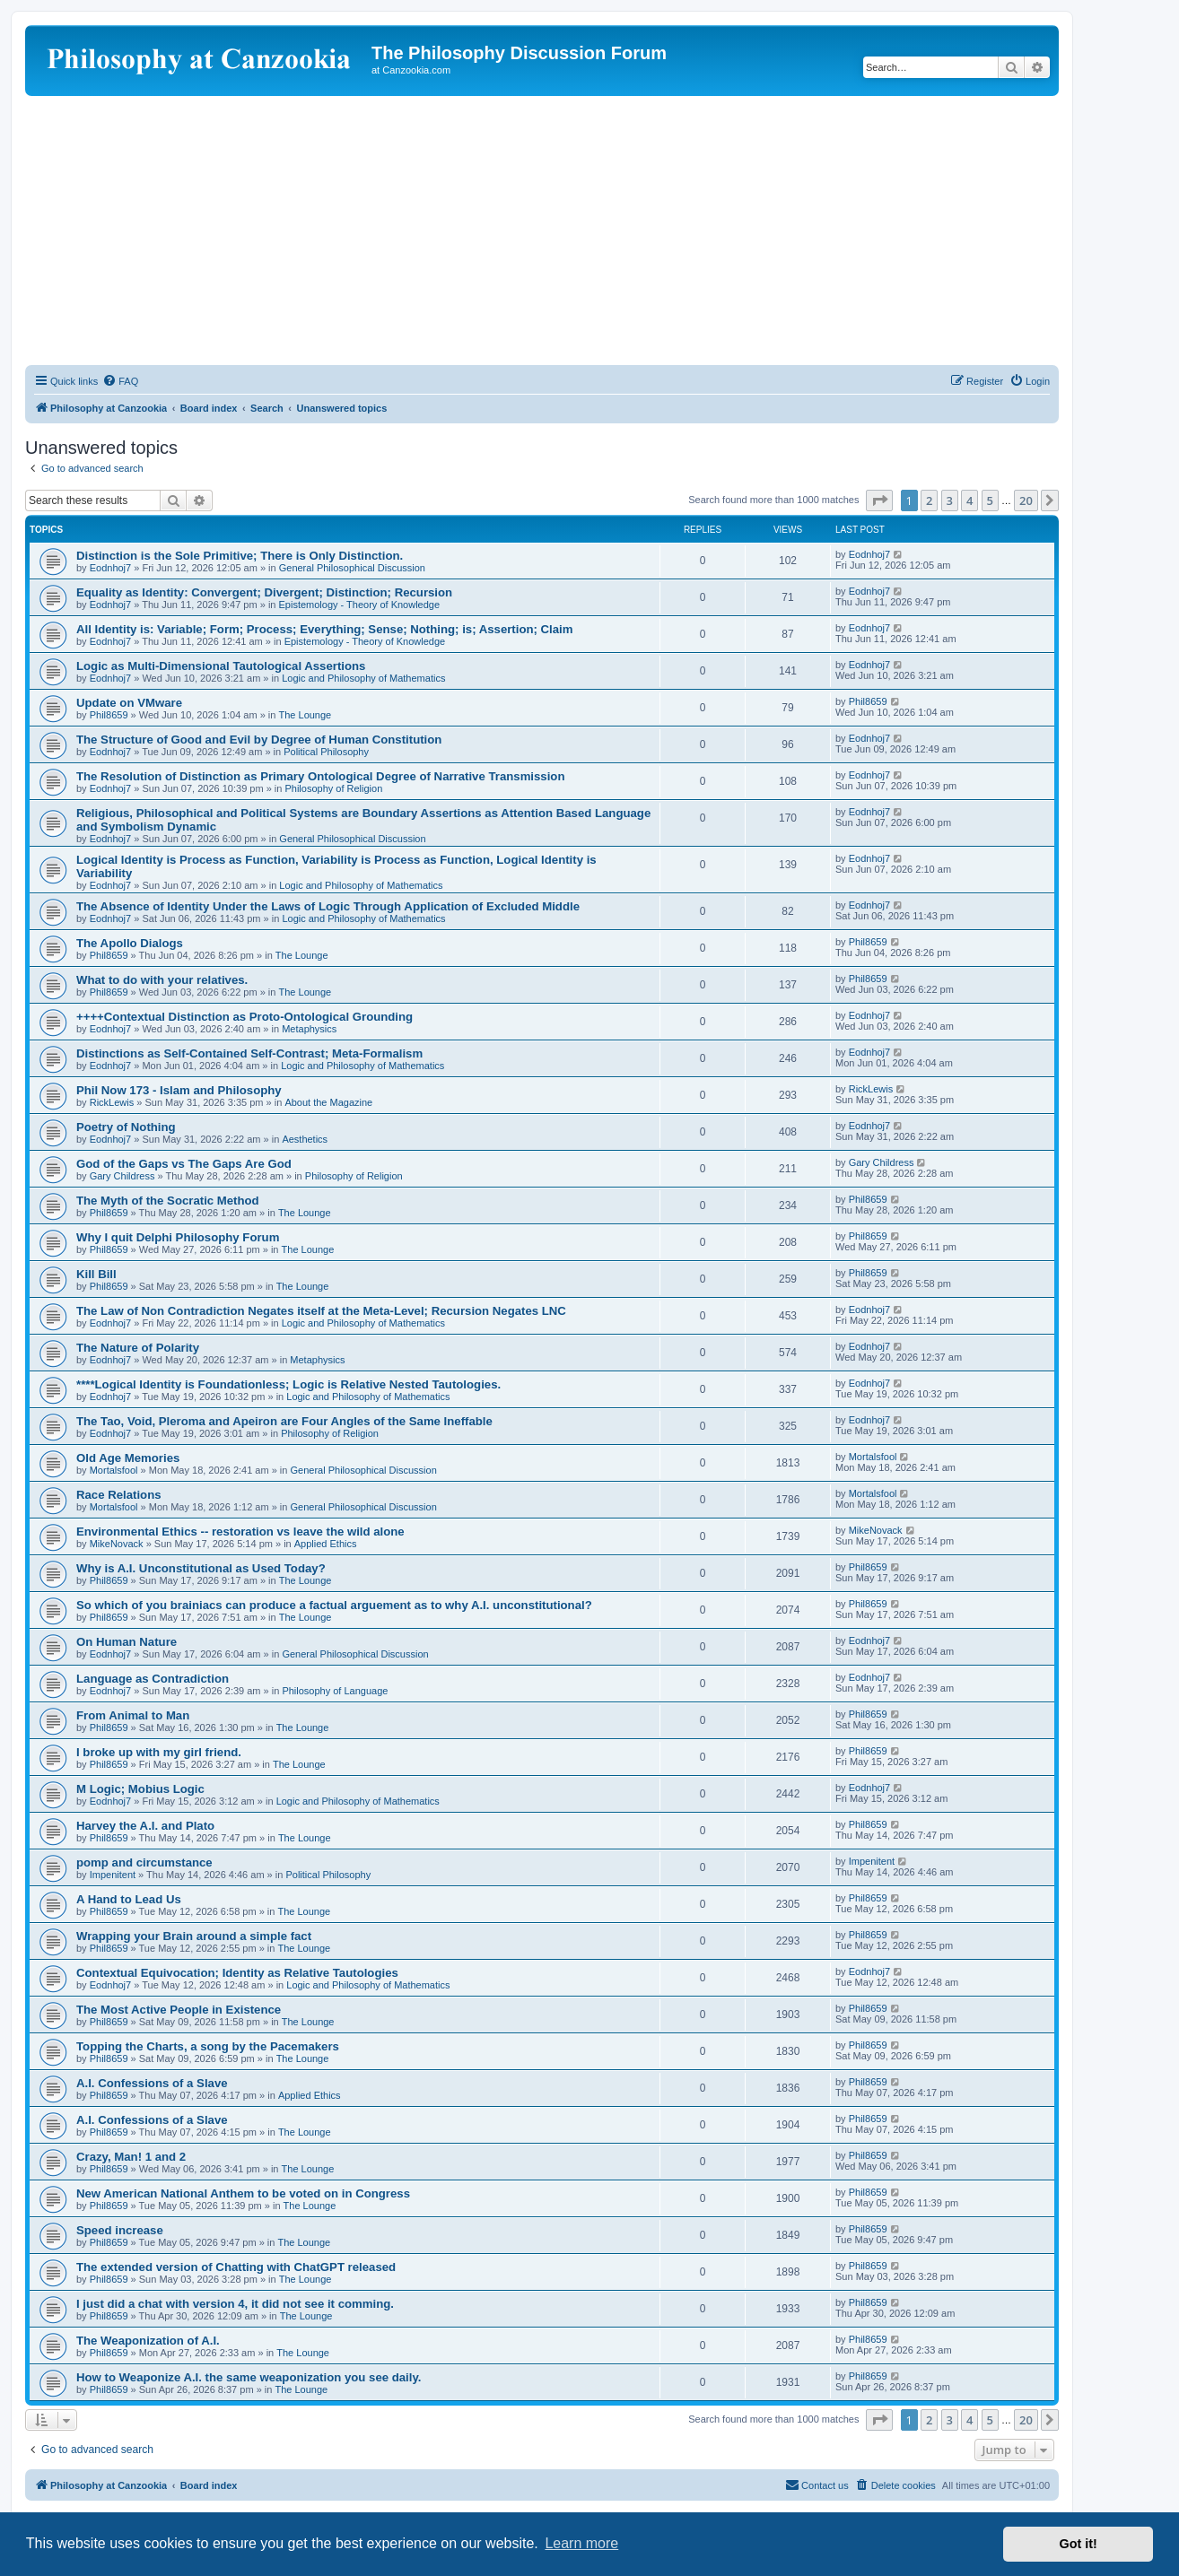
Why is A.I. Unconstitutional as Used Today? (201, 1568)
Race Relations (119, 1494)
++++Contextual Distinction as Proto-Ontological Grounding (244, 1016)
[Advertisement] (542, 230)
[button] (879, 500)
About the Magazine (328, 1102)
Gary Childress (122, 1176)
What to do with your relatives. (162, 980)
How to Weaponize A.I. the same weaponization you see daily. (248, 2377)
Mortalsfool (114, 1470)
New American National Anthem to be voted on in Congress (243, 2193)
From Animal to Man (132, 1715)
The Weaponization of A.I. (148, 2340)
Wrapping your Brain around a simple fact (193, 1936)
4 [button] (969, 500)
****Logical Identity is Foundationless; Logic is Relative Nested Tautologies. (288, 1384)
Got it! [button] (1078, 2544)
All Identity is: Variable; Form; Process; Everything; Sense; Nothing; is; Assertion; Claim (324, 629)
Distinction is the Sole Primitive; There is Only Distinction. (239, 555)
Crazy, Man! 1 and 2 (131, 2156)
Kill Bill (96, 1274)
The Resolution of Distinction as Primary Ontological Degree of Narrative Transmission (320, 776)
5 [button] (990, 500)
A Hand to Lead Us (128, 1899)
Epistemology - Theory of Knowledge (360, 604)
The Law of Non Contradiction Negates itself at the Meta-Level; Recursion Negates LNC (321, 1311)
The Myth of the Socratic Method (167, 1200)
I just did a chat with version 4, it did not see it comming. (235, 2304)
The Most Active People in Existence (178, 2009)
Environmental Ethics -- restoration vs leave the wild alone (240, 1531)
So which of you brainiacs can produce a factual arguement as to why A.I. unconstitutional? (334, 1605)
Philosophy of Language (335, 1690)
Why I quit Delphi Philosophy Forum (177, 1237)
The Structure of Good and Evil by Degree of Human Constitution (258, 739)
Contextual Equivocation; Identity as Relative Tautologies (237, 1973)
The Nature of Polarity (137, 1347)
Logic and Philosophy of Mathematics (363, 678)
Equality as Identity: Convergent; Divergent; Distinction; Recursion (264, 592)
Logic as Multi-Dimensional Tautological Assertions (220, 666)
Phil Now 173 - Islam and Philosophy (179, 1090)
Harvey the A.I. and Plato (145, 1825)
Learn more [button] (581, 2543)
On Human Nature (126, 1642)
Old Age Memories (127, 1458)
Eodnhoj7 (111, 567)
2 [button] (929, 500)
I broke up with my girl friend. (158, 1752)
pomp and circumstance (144, 1862)
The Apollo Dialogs (129, 943)
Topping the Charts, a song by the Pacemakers (207, 2046)
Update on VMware (129, 702)
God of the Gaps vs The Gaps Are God (184, 1164)
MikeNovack (117, 1543)
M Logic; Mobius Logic (140, 1789)
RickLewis (112, 1102)
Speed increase (119, 2230)
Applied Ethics (325, 1543)
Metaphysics (309, 1028)
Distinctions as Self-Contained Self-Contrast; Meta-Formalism (249, 1053)
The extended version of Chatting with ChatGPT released (236, 2267)
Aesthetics (305, 1139)
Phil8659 (109, 714)
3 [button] (950, 500)
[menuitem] (120, 381)
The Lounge (305, 714)
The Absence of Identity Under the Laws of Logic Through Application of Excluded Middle (328, 906)
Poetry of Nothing (126, 1127)
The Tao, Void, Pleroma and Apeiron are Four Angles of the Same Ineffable (284, 1421)
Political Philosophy (326, 751)
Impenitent (112, 1874)
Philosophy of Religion (333, 788)
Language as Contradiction (152, 1678)
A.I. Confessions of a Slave (152, 2083)
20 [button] (1026, 500)
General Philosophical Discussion (352, 567)
